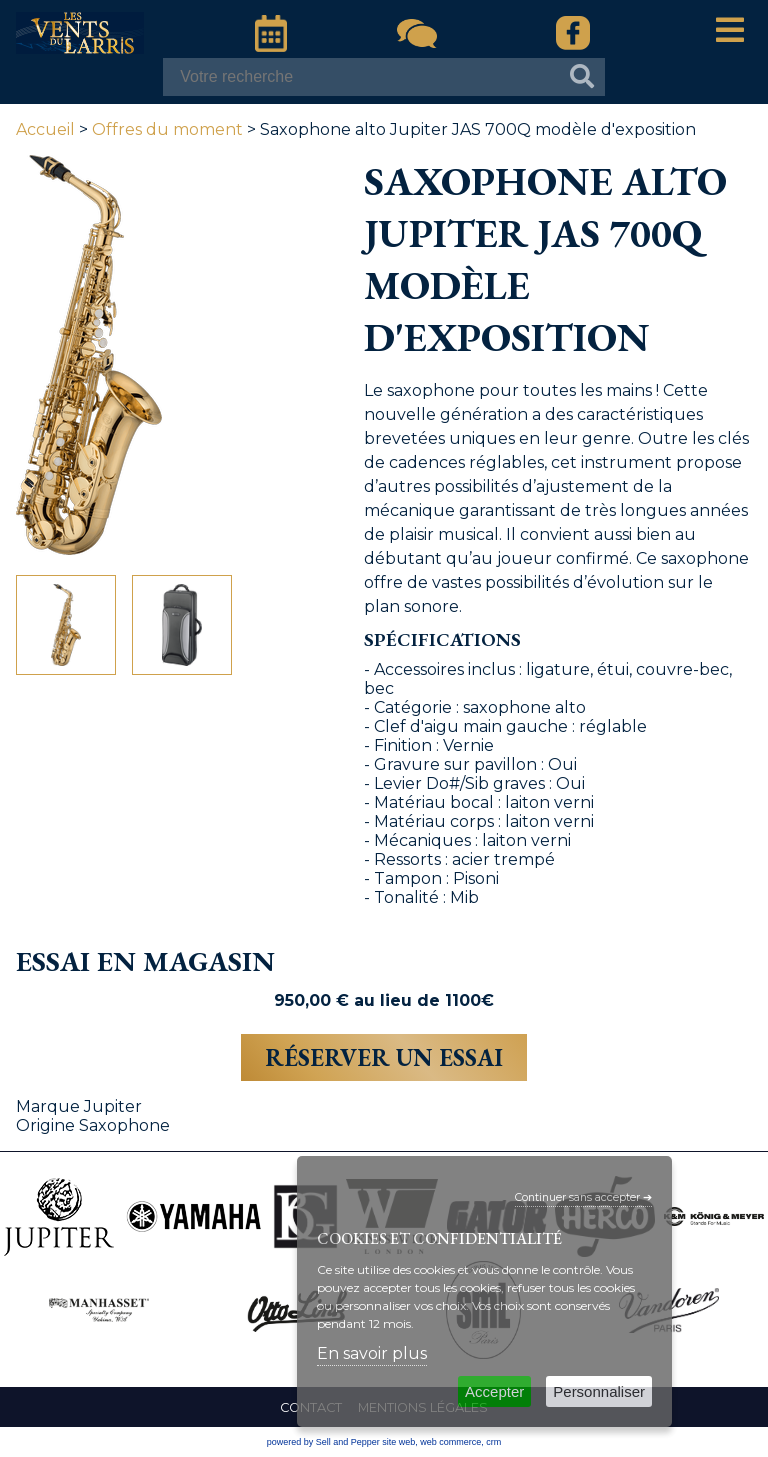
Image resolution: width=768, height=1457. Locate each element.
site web (398, 1442)
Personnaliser (599, 1391)
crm (493, 1442)
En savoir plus (372, 1353)
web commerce (450, 1442)
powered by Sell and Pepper (323, 1442)
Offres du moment (167, 129)
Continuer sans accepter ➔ (583, 1197)
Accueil (45, 129)
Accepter (494, 1391)
